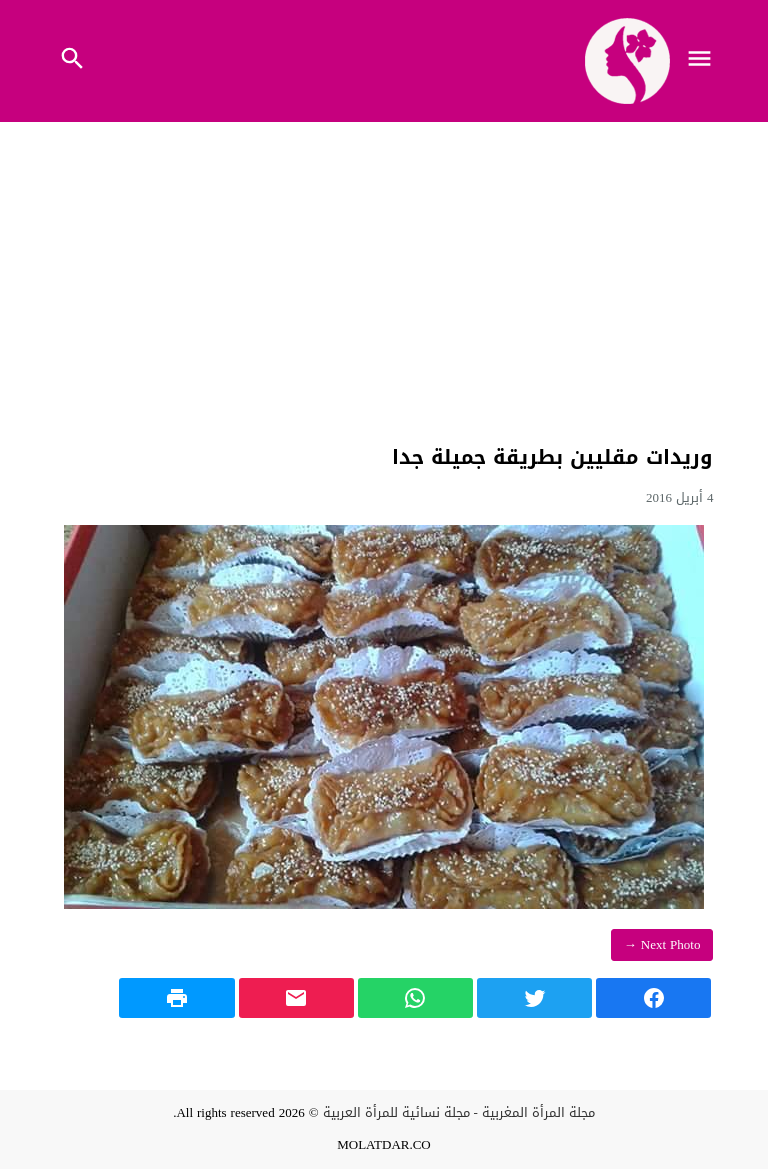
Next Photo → (662, 944)
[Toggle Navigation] (705, 61)
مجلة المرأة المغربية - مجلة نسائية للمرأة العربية (459, 1112)
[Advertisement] (383, 279)
